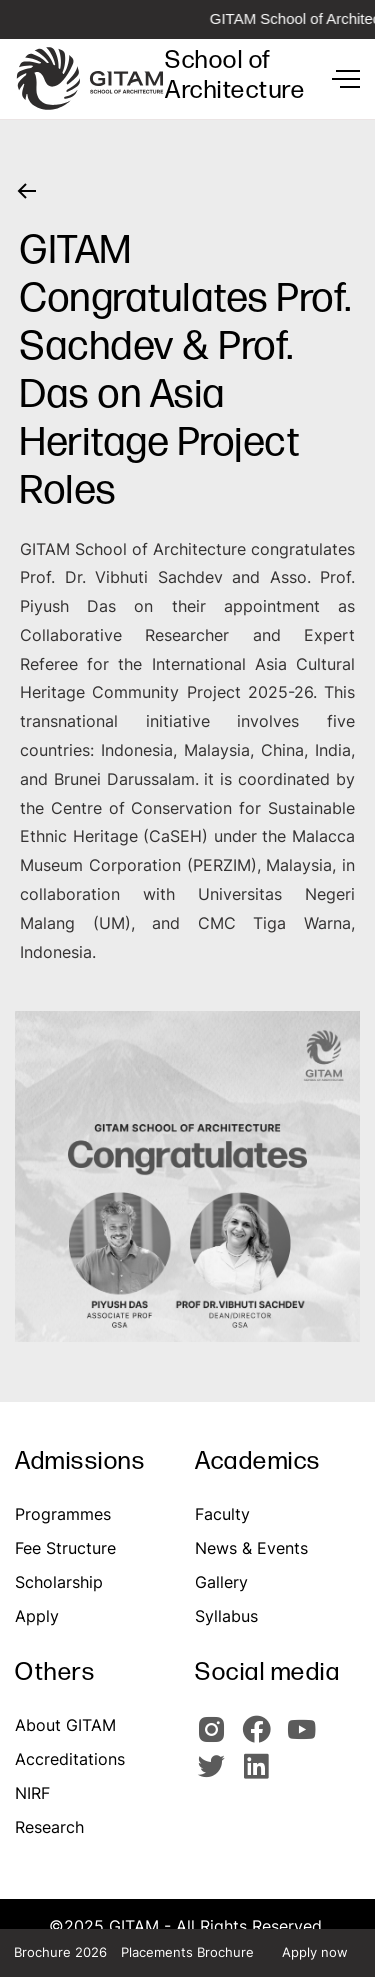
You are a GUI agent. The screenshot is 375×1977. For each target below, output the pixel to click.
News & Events (251, 1548)
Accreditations (70, 1759)
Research (49, 1827)
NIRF (32, 1793)
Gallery (221, 1582)
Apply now (315, 1952)
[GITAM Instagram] (217, 1738)
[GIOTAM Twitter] (217, 1775)
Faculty (222, 1514)
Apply (37, 1616)
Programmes (63, 1514)
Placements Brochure (187, 1952)
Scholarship (59, 1582)
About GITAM (65, 1725)
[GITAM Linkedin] (260, 1775)
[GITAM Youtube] (305, 1738)
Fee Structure (65, 1548)
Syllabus (226, 1616)
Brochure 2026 (60, 1952)
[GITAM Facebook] (262, 1738)
